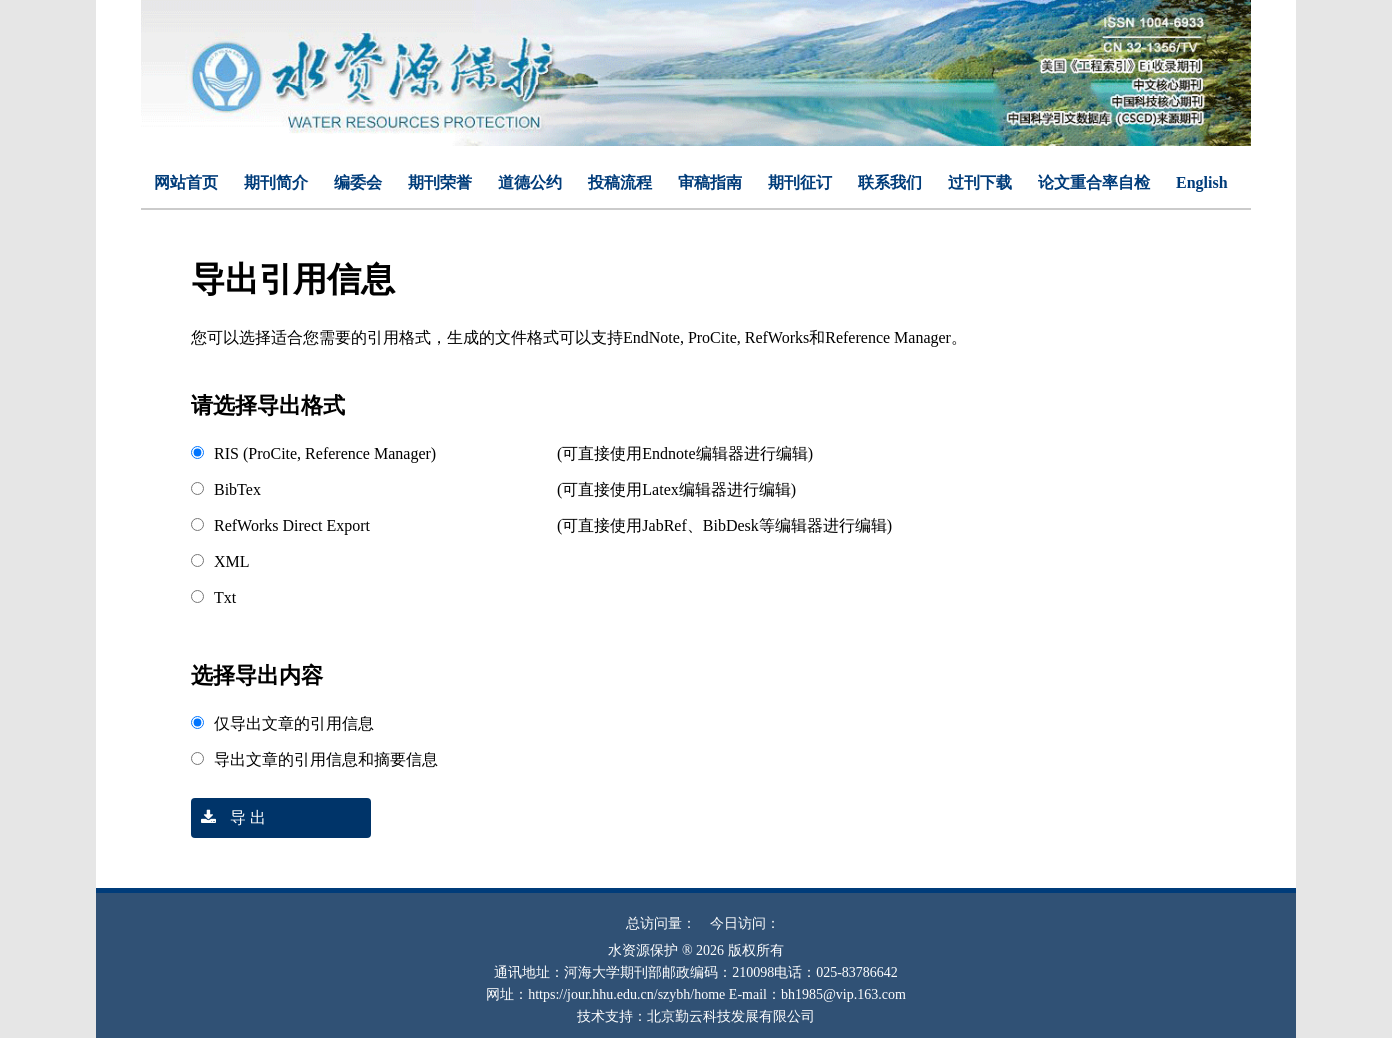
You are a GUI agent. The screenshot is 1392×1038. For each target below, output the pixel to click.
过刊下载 (980, 182)
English (1202, 182)
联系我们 (890, 182)
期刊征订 (800, 182)
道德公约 (530, 182)
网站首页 (186, 182)
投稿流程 (620, 182)
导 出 (228, 817)
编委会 (358, 182)
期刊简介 (276, 182)
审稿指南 (710, 182)
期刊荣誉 (440, 182)
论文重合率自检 (1094, 182)
